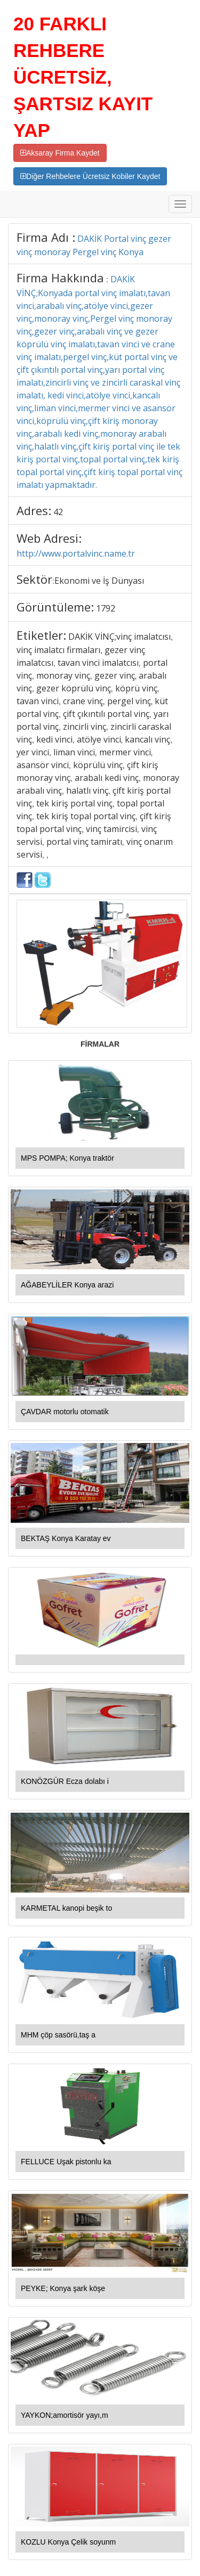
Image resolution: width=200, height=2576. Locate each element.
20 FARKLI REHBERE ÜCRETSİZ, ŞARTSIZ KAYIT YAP (83, 77)
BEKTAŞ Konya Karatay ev (66, 1538)
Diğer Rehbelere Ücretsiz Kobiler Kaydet (90, 176)
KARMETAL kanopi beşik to (66, 1908)
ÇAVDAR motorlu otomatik (65, 1411)
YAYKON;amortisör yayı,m (64, 2415)
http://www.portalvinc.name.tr (76, 553)
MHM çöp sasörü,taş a (58, 2035)
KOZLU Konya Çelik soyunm (68, 2542)
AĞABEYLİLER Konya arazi (67, 1285)
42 (58, 512)
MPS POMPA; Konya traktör (67, 1158)
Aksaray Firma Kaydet (60, 153)
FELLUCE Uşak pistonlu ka (66, 2161)
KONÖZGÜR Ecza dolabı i (65, 1781)
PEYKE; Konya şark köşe (63, 2288)
